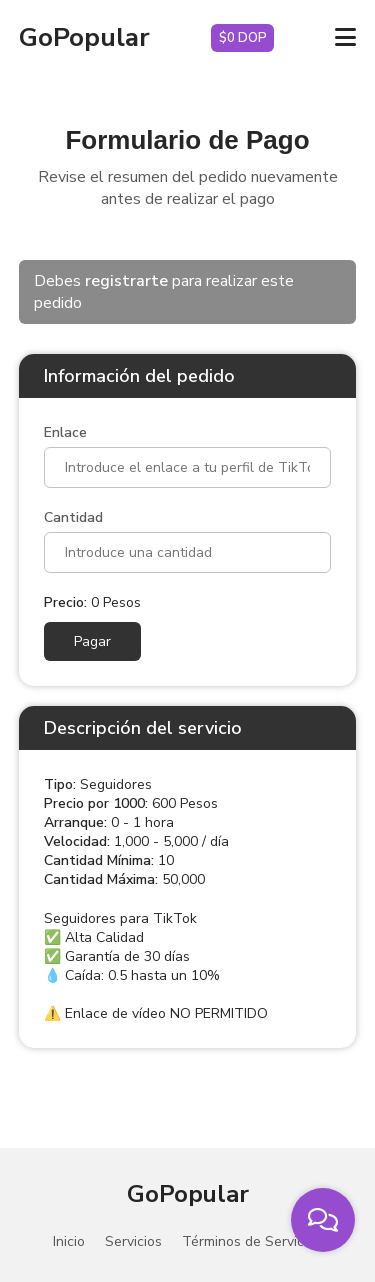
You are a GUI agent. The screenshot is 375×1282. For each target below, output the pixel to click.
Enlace (65, 432)
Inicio (69, 1241)
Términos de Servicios (252, 1241)
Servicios (133, 1241)
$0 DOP (243, 38)
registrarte (126, 281)
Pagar (92, 641)
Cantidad (73, 517)
